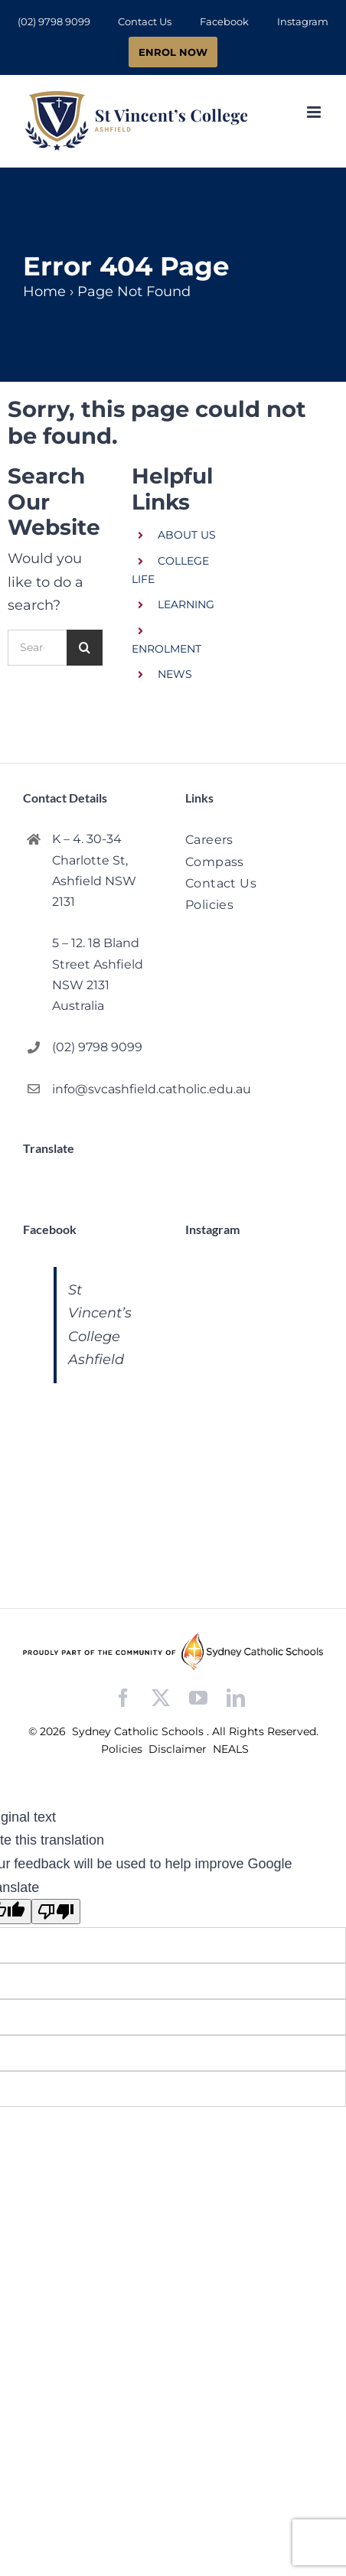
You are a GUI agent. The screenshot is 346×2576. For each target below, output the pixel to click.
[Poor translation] (55, 1911)
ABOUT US (187, 535)
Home (44, 291)
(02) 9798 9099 (97, 1047)
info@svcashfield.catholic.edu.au (106, 1089)
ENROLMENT (166, 649)
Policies (123, 1749)
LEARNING (186, 604)
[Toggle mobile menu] (315, 112)
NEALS (231, 1749)
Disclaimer (179, 1749)
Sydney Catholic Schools (139, 1731)
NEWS (175, 674)
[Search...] (37, 648)
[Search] (85, 648)
